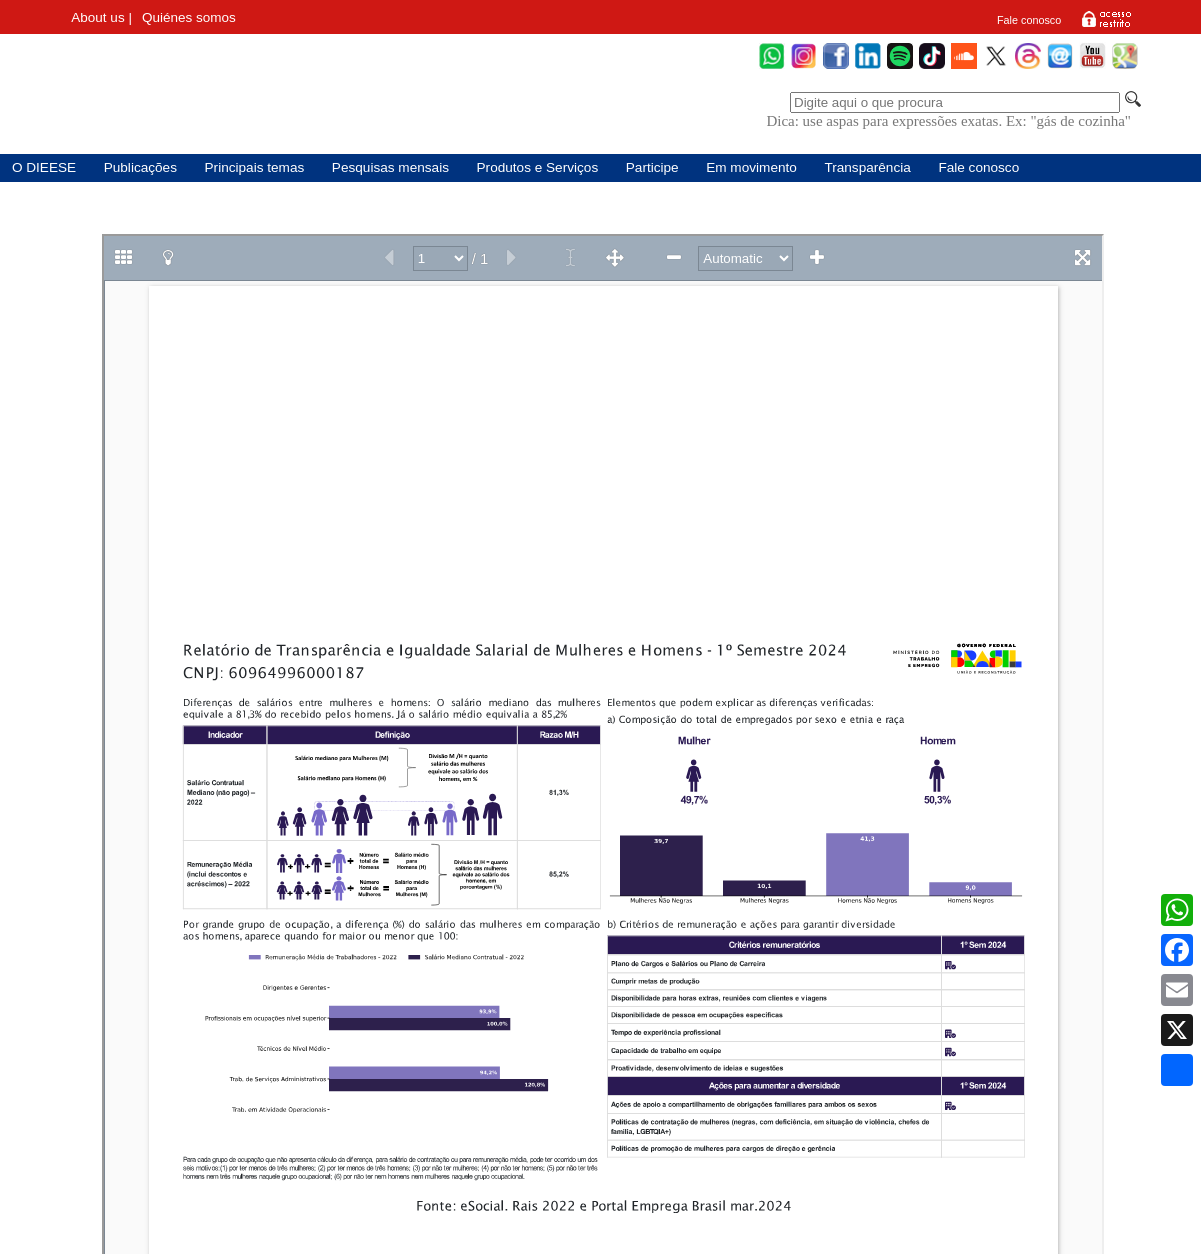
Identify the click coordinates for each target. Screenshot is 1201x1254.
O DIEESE (44, 167)
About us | (101, 17)
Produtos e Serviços (538, 167)
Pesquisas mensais (390, 167)
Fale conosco (1029, 20)
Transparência (867, 167)
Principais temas (255, 167)
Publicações (140, 167)
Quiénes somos (189, 17)
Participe (652, 167)
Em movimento (751, 167)
